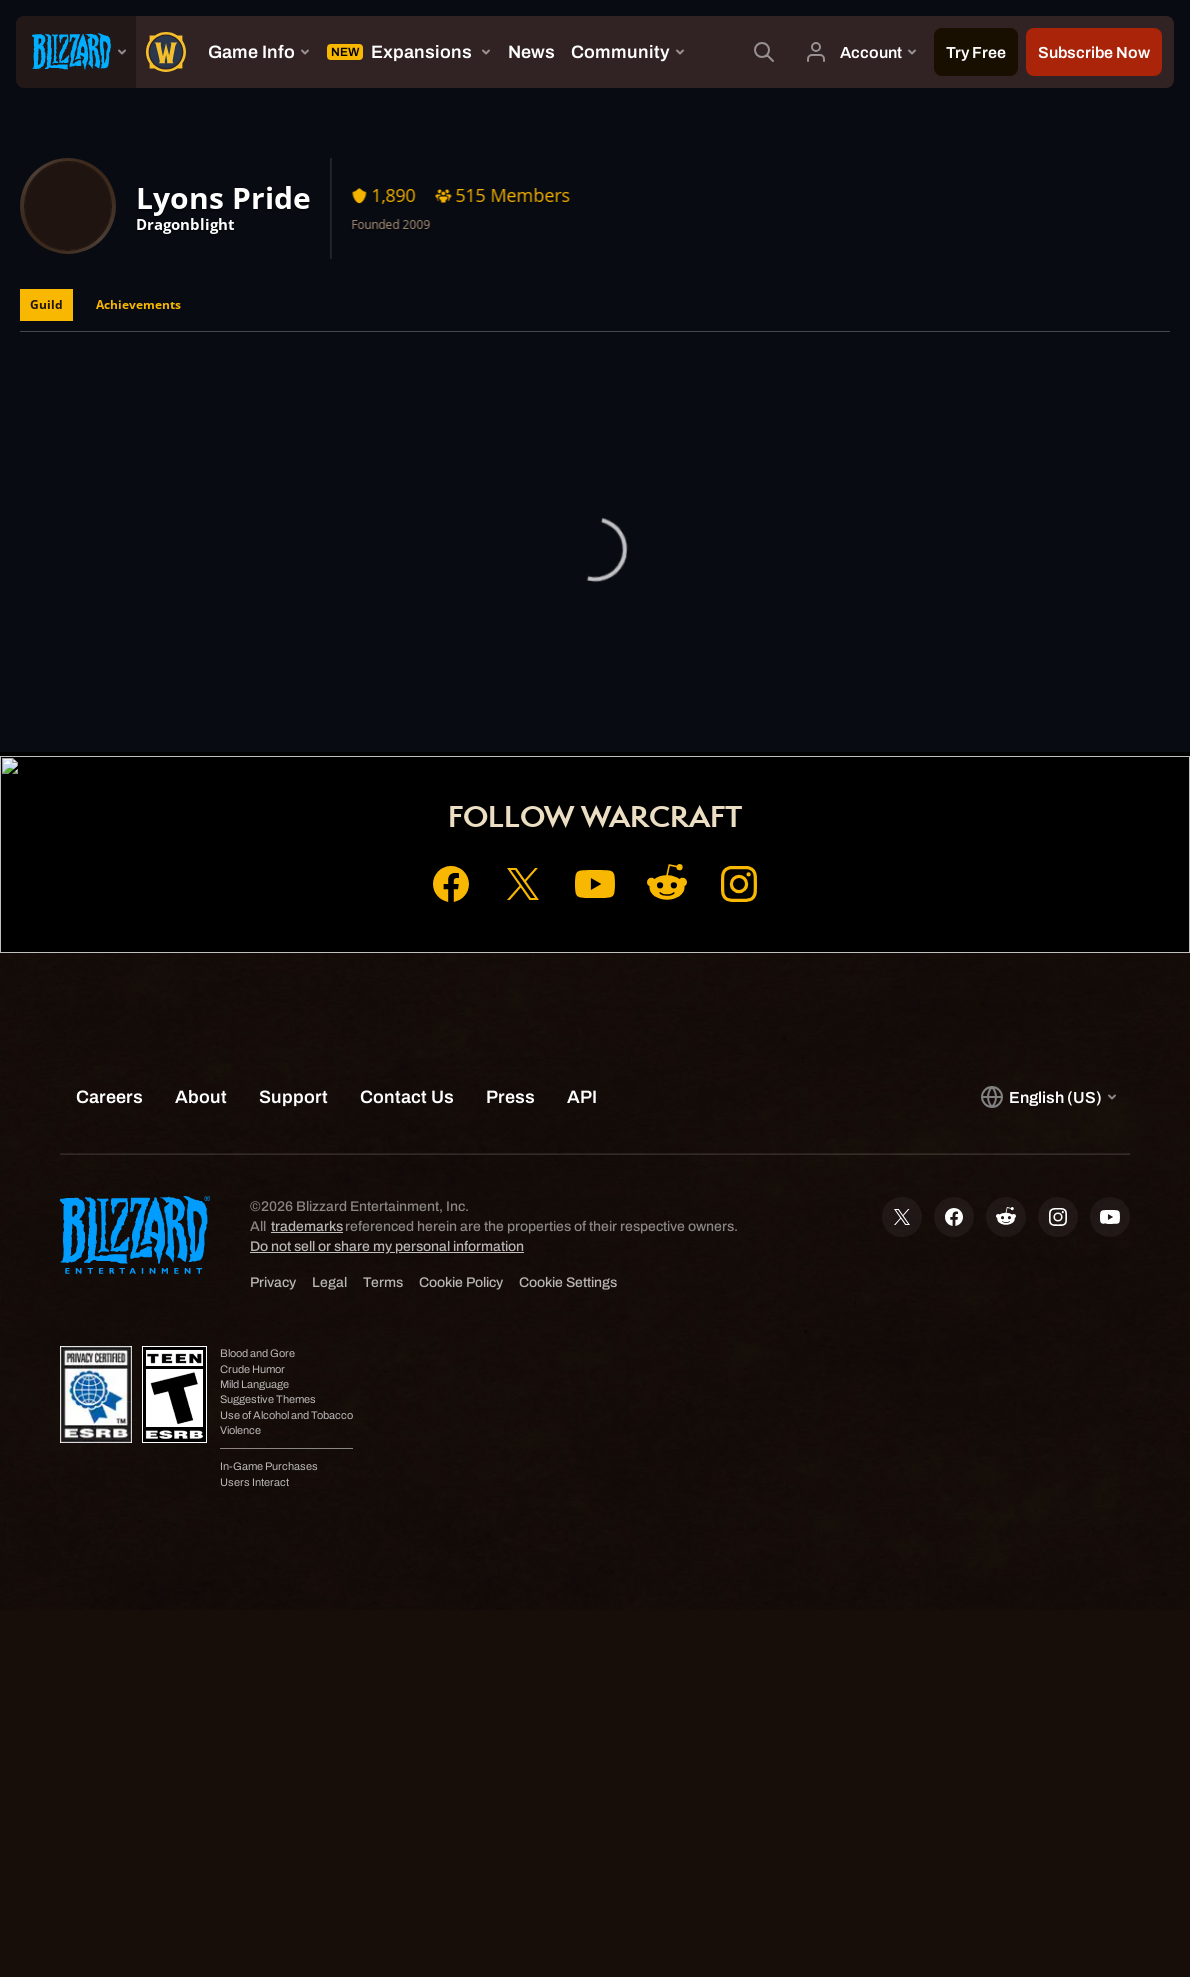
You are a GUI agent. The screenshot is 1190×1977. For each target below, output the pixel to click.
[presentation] (76, 52)
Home (475, 677)
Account (555, 677)
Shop (633, 677)
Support (710, 677)
